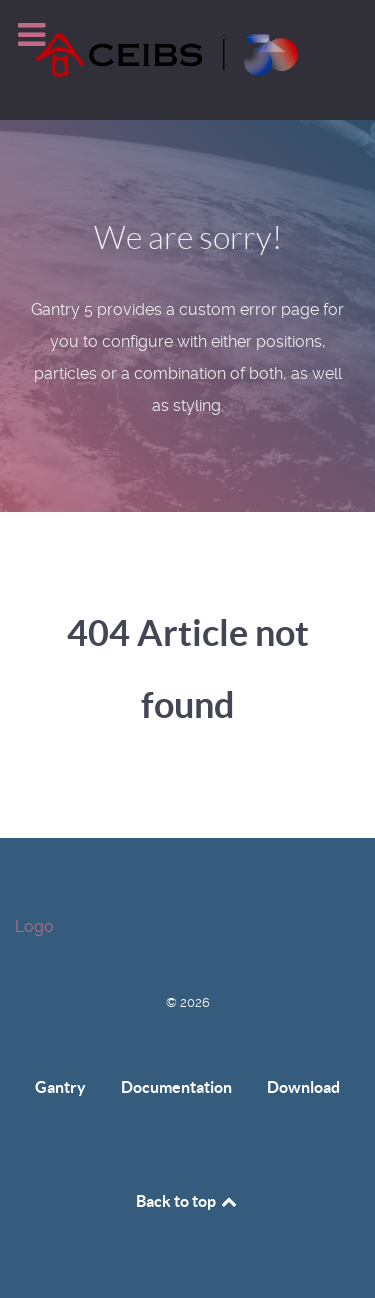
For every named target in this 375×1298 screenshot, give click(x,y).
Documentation (176, 1087)
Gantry (60, 1087)
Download (303, 1087)
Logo (34, 926)
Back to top (188, 1201)
